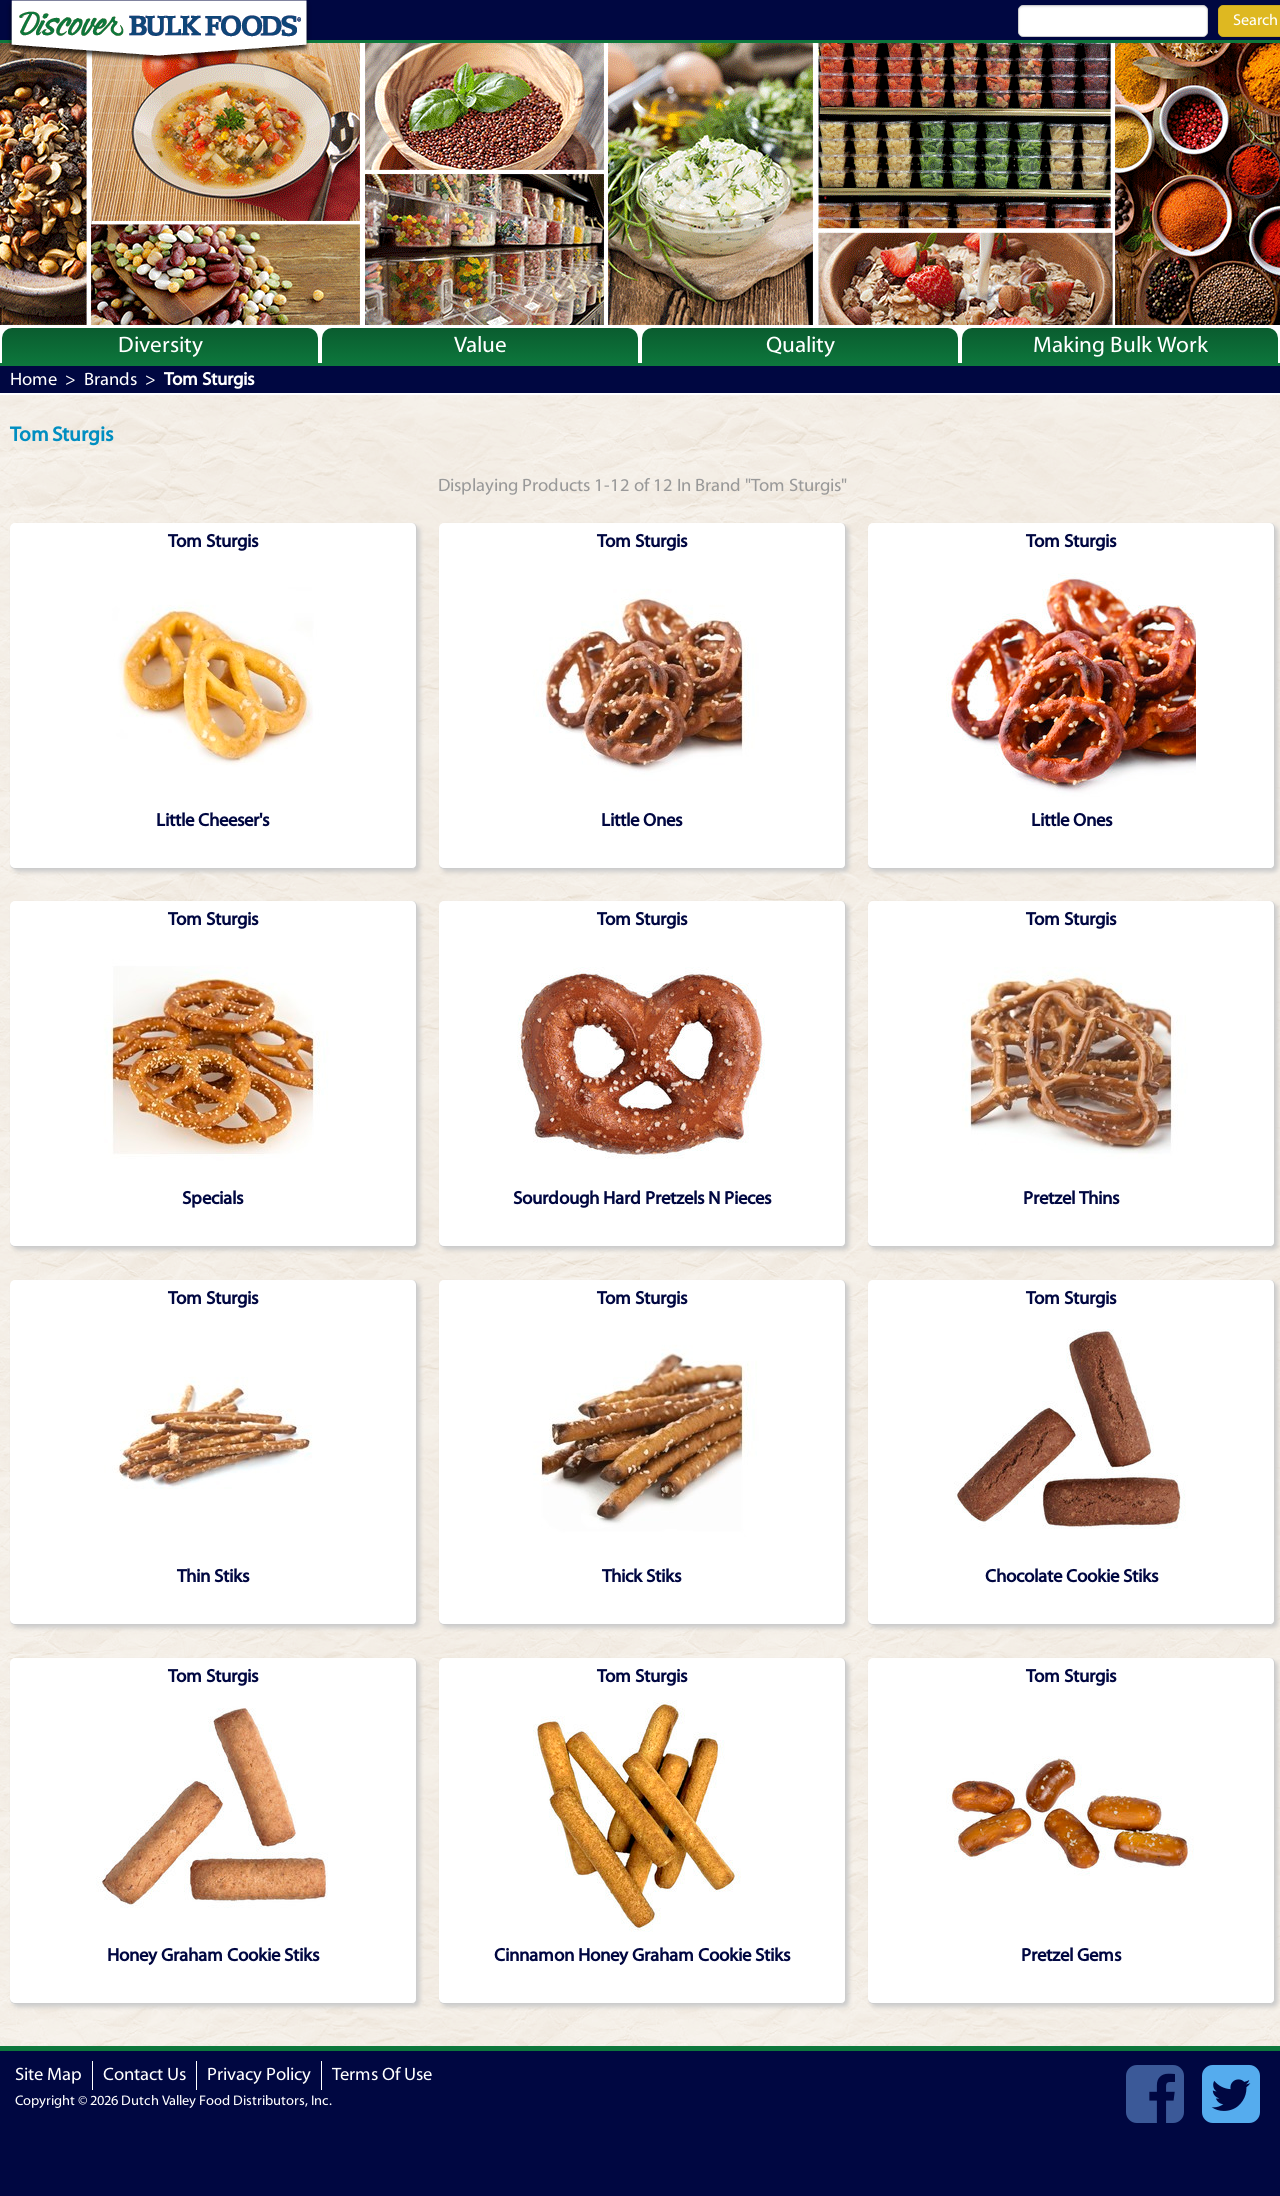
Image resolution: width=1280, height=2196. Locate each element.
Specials (212, 1198)
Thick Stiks (641, 1576)
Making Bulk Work (1120, 345)
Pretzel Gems (1071, 1955)
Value (480, 345)
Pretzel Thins (1071, 1198)
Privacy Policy (259, 2074)
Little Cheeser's (212, 820)
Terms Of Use (382, 2074)
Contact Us (144, 2074)
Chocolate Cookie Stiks (1071, 1576)
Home (33, 379)
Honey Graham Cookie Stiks (213, 1955)
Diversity (160, 345)
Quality (800, 345)
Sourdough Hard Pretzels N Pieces (642, 1198)
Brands (110, 379)
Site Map (48, 2074)
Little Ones (641, 820)
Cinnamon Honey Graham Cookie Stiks (642, 1955)
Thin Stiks (213, 1576)
